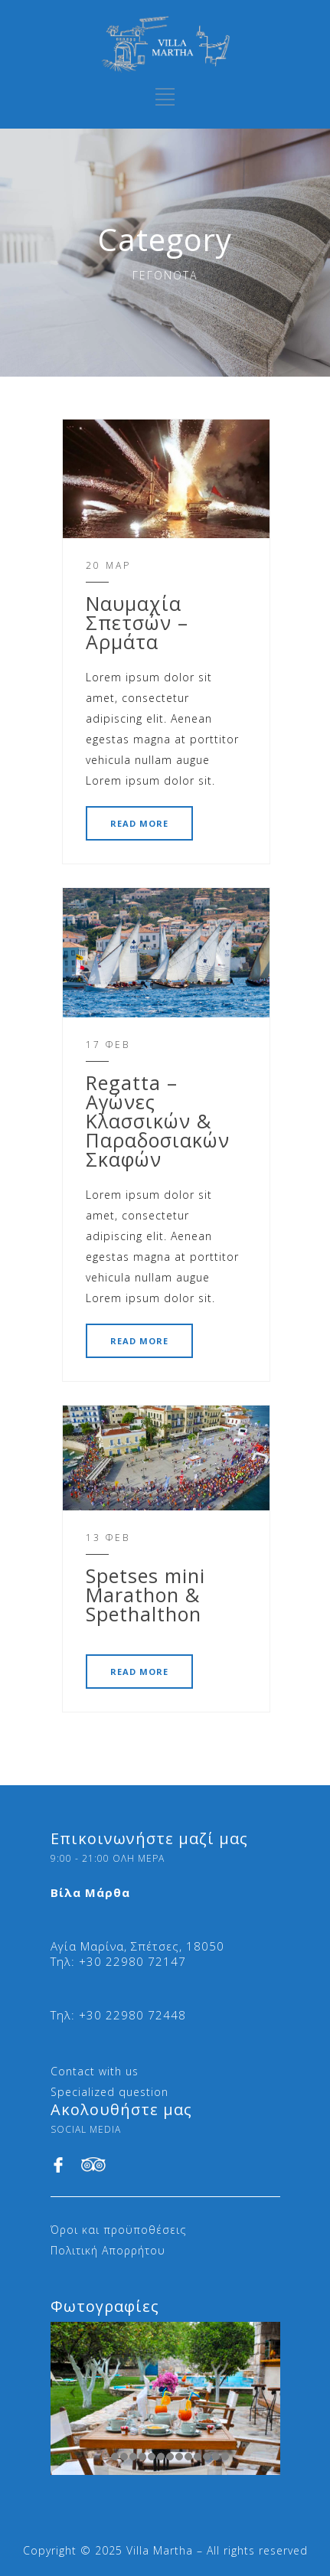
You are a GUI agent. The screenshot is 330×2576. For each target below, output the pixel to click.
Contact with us (95, 2071)
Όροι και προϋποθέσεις (118, 2229)
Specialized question (109, 2092)
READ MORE (139, 823)
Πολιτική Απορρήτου (108, 2250)
